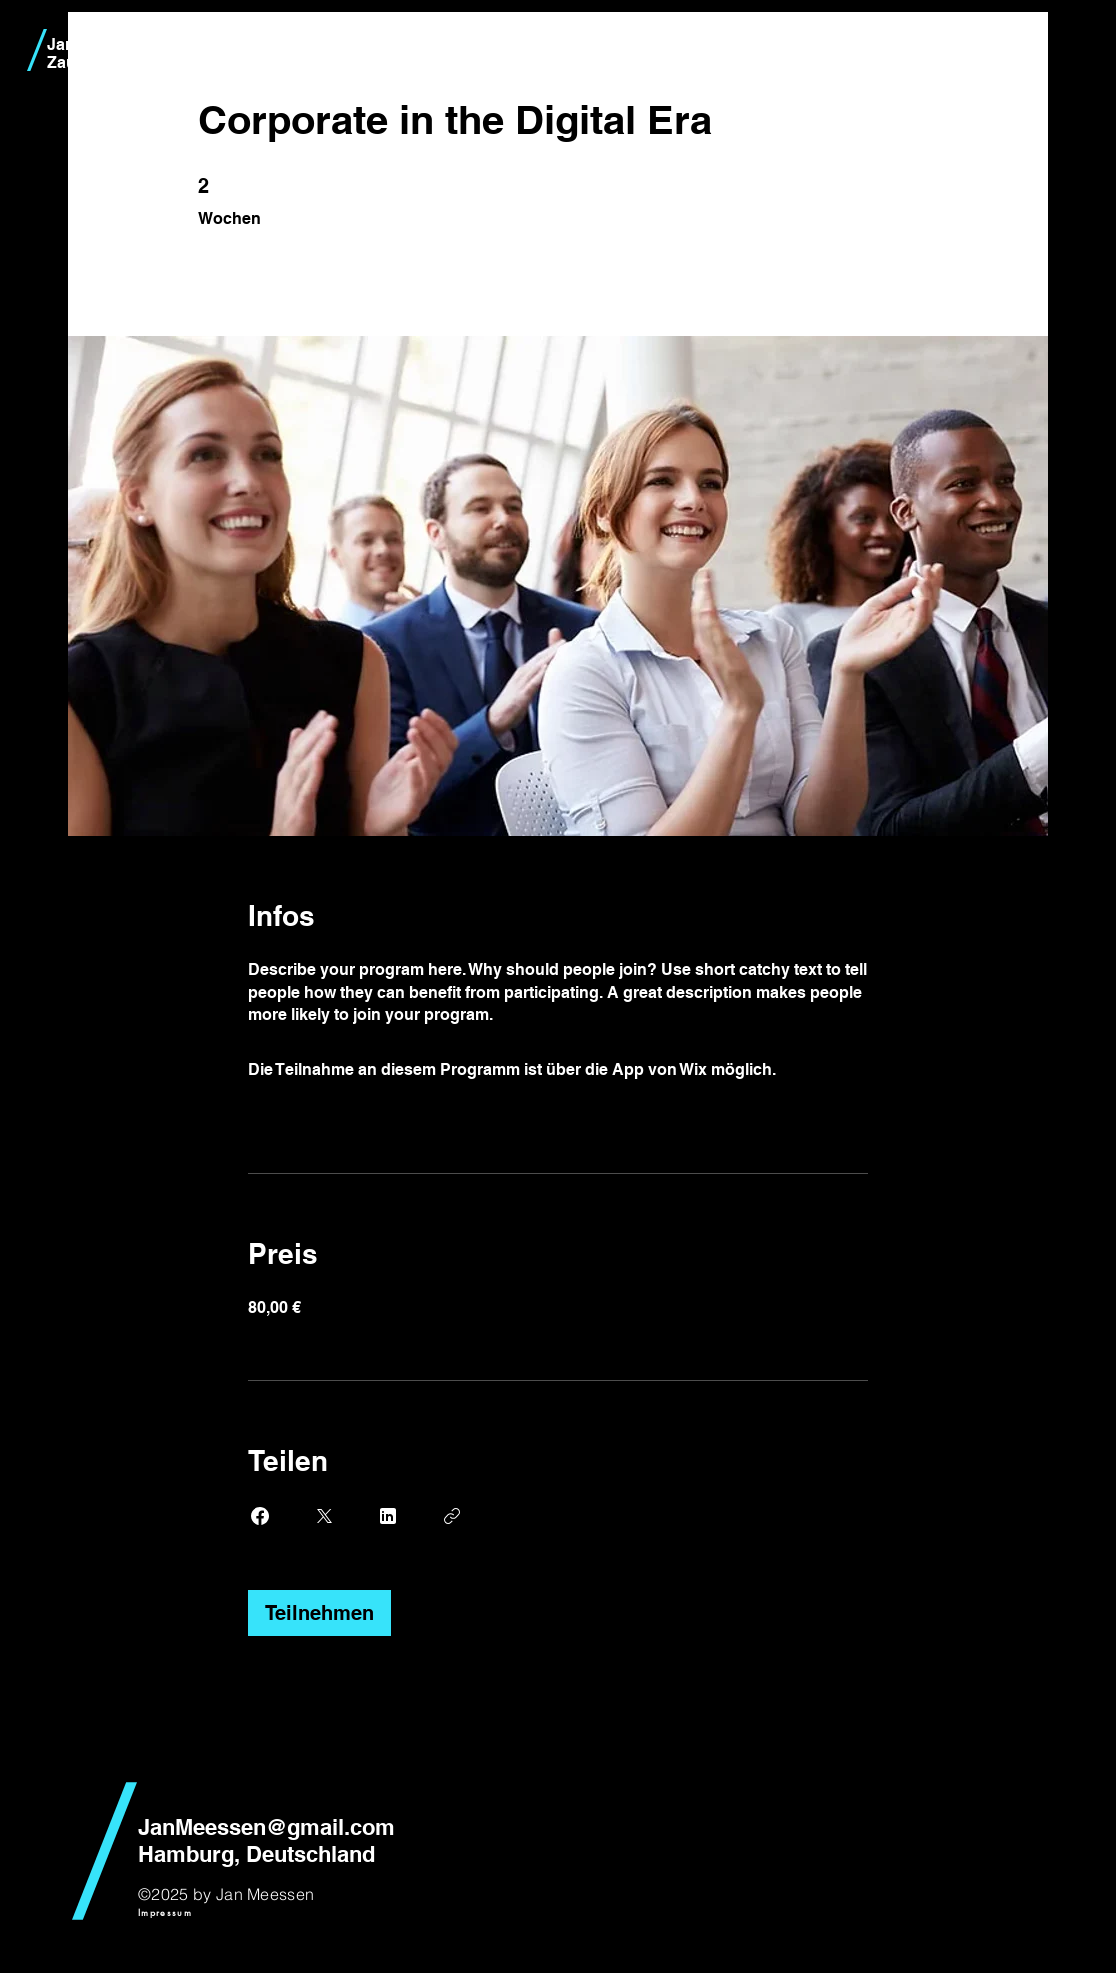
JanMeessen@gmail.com (266, 1827)
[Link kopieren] (452, 1516)
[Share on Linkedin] (388, 1516)
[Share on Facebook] (260, 1516)
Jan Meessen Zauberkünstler (105, 53)
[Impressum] (165, 1912)
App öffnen (822, 1069)
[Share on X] (324, 1516)
